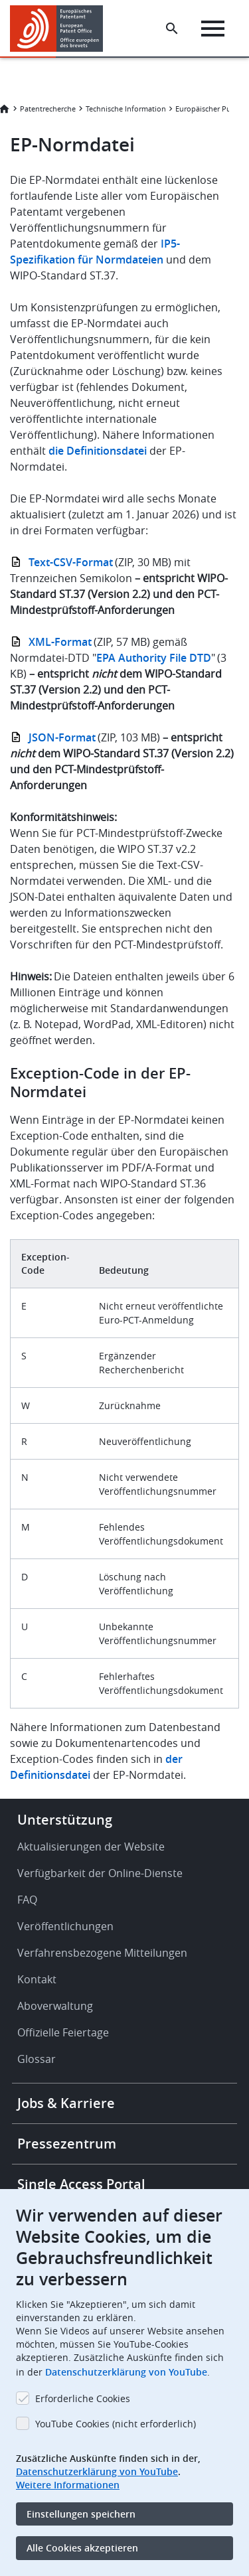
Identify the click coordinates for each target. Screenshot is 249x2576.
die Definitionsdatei (97, 450)
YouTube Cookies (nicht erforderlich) (115, 2423)
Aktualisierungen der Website (91, 1846)
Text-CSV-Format (71, 562)
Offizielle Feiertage (63, 2032)
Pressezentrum (66, 2144)
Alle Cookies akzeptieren (82, 2547)
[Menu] (212, 28)
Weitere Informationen (68, 2484)
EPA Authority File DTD (153, 657)
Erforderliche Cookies (82, 2398)
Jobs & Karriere (66, 2103)
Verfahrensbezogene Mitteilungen (102, 1952)
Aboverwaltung (55, 2006)
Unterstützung (64, 1820)
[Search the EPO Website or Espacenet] (172, 28)
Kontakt (36, 1979)
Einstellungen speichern (81, 2514)
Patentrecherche (48, 109)
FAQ (27, 1899)
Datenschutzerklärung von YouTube (126, 2372)
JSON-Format (62, 737)
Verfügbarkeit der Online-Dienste (100, 1873)
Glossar (36, 2059)
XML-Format (60, 642)
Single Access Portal (81, 2184)
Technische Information (126, 109)
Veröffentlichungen (65, 1926)
